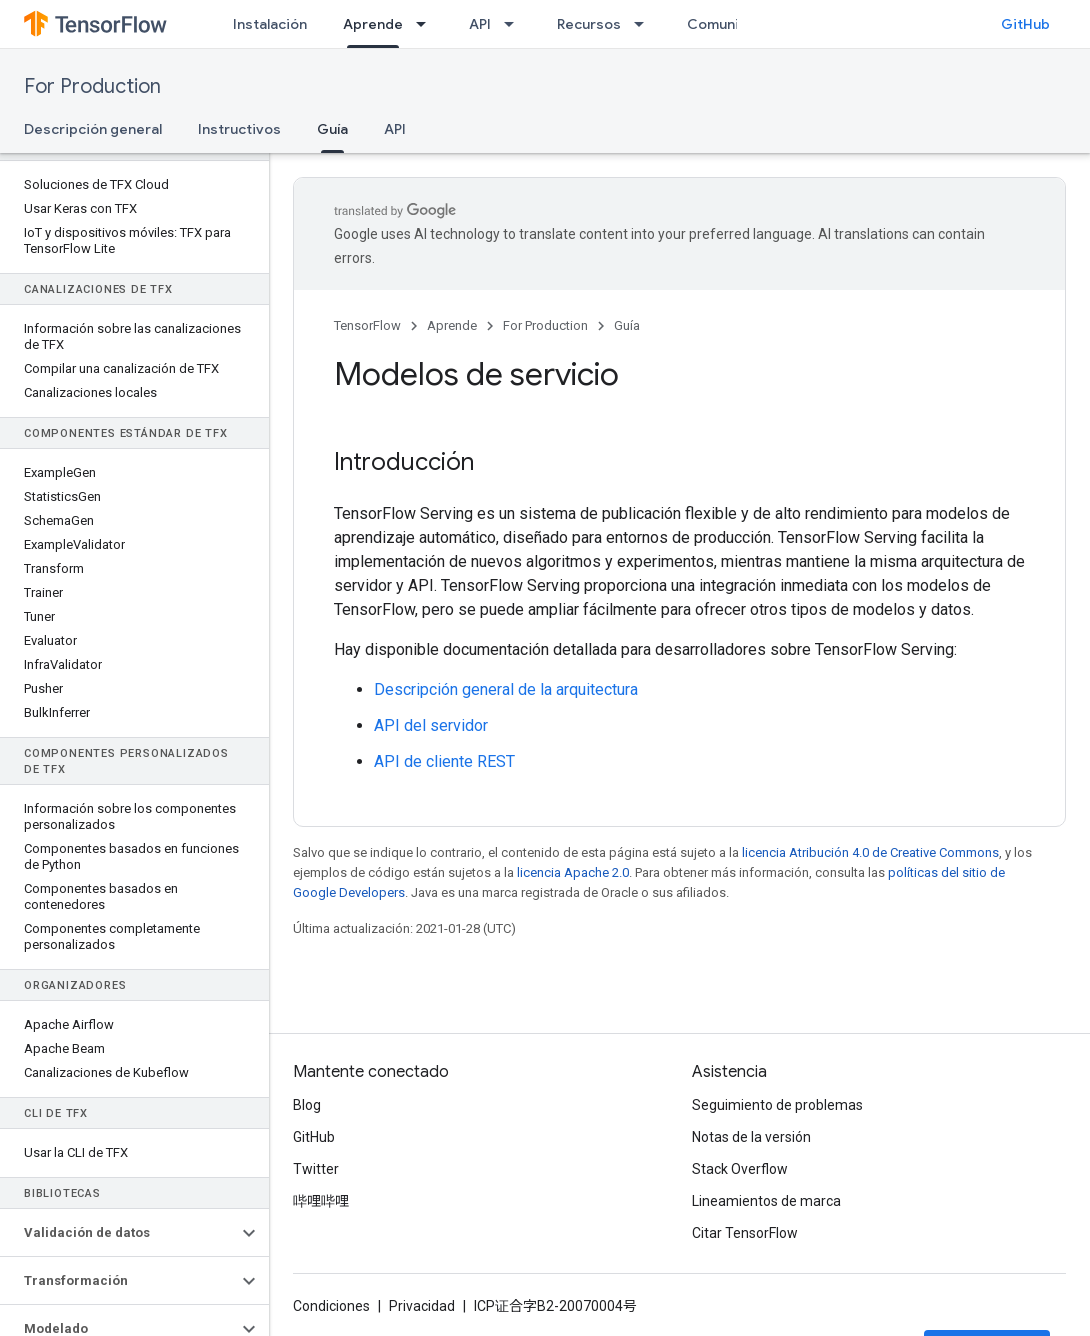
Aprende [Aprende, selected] (373, 24)
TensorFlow (367, 325)
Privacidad (422, 1306)
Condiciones (331, 1306)
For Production (92, 86)
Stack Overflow (740, 1169)
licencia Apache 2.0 (573, 872)
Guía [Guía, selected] (332, 129)
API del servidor (431, 725)
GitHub (1025, 24)
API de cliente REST (444, 761)
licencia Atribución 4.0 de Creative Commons (870, 852)
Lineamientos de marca (766, 1201)
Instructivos (239, 129)
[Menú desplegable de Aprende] (427, 24)
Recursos (589, 24)
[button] (118, 1233)
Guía (627, 325)
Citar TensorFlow (745, 1233)
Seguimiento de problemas (777, 1105)
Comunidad (726, 24)
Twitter (316, 1169)
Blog (307, 1105)
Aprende (452, 325)
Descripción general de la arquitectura (506, 689)
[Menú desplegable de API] (515, 24)
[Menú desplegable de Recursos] (645, 24)
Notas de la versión (751, 1137)
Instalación (270, 24)
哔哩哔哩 (321, 1201)
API (480, 24)
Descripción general (93, 129)
